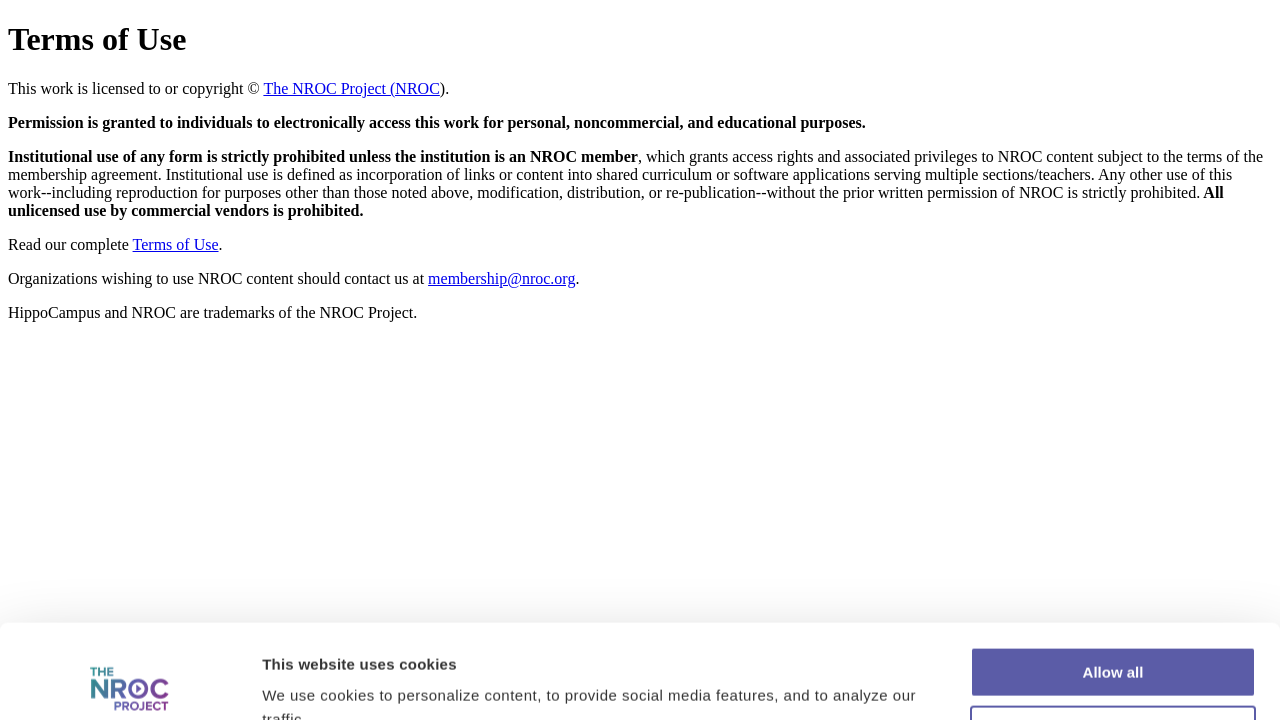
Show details (308, 680)
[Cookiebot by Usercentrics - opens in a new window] (129, 681)
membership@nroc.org (501, 278)
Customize (1114, 636)
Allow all (1113, 578)
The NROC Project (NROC (351, 88)
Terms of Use (176, 244)
